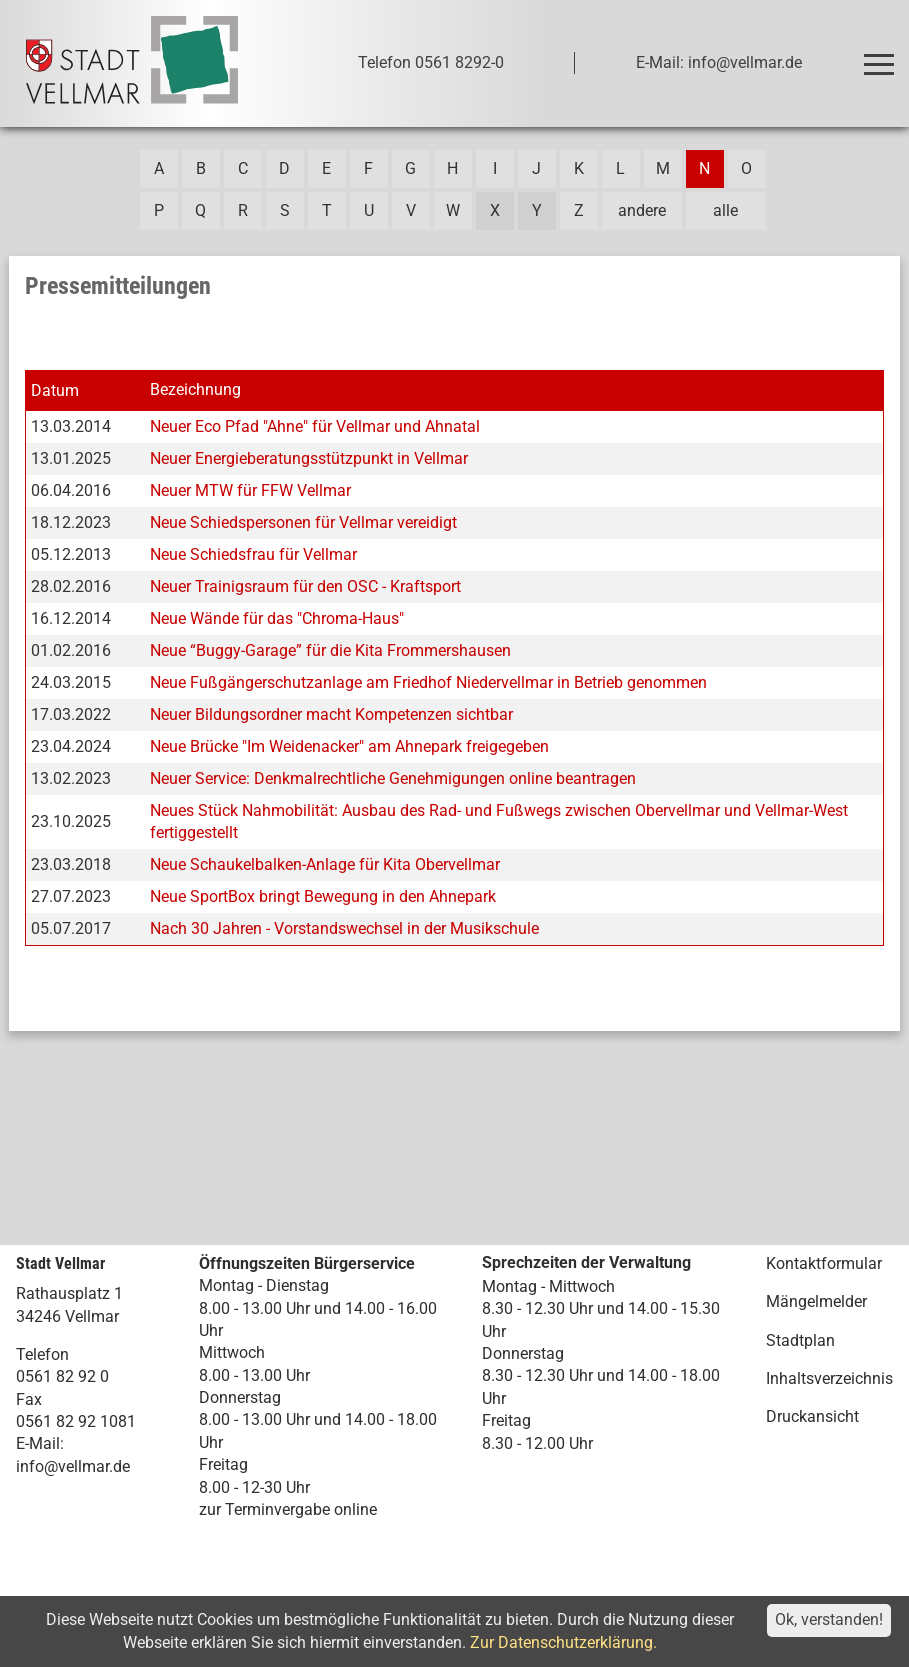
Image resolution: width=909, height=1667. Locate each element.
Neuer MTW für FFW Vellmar (250, 490)
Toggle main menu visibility (882, 55)
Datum (55, 390)
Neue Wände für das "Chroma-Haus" (277, 618)
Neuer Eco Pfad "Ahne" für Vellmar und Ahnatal (315, 426)
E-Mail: (40, 1443)
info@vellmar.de (73, 1466)
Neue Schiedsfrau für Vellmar (253, 554)
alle (725, 210)
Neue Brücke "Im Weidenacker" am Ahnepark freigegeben (349, 746)
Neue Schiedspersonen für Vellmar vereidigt (303, 522)
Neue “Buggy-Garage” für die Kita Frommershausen (330, 650)
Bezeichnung (195, 389)
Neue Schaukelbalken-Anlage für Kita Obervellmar (325, 864)
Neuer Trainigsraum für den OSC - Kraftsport (305, 586)
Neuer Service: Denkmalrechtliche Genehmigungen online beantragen (393, 778)
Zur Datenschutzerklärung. (563, 1642)
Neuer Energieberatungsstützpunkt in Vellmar (309, 458)
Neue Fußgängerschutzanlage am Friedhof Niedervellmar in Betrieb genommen (428, 682)
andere (642, 210)
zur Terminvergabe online (288, 1509)
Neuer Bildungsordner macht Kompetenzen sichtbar (331, 714)
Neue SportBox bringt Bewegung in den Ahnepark (323, 896)
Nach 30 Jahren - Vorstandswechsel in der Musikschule (344, 928)
